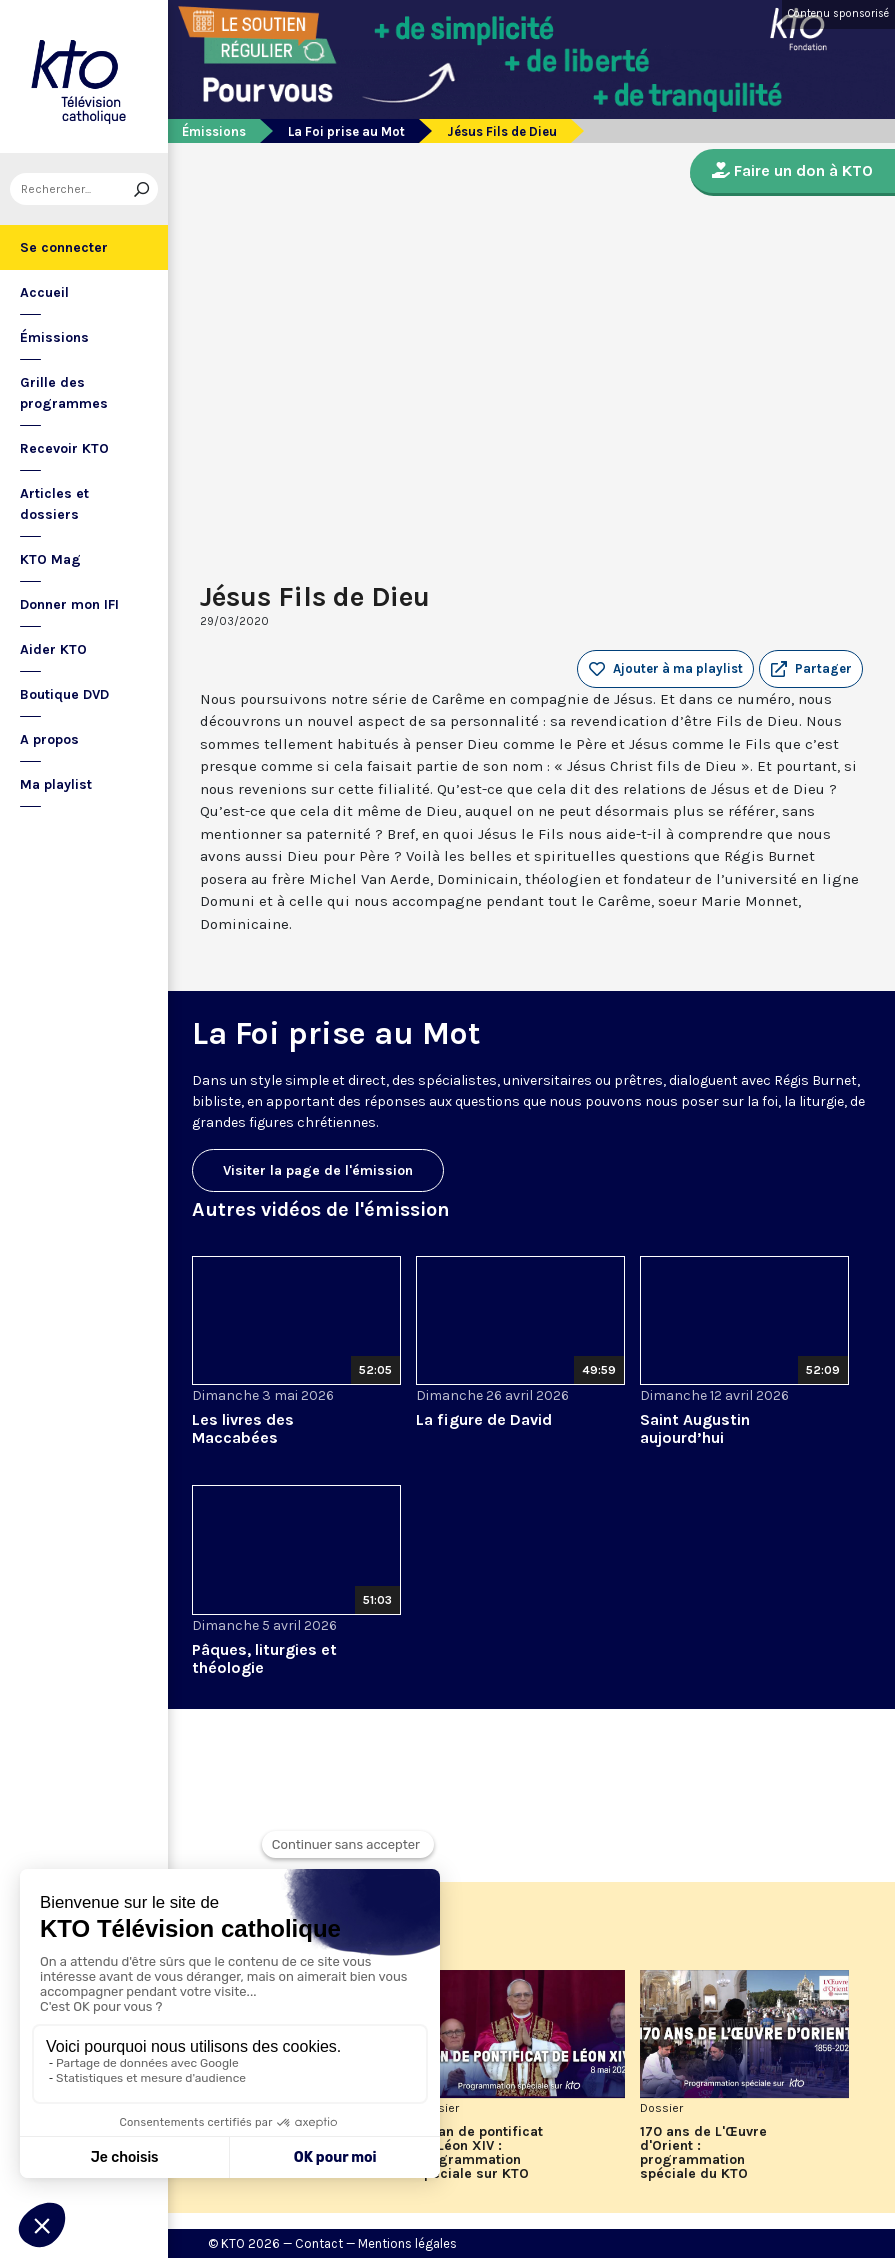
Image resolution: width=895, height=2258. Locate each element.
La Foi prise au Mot (346, 131)
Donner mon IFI (69, 604)
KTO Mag (50, 559)
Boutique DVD (64, 694)
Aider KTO (53, 649)
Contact (319, 2243)
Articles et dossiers (54, 504)
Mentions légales (407, 2243)
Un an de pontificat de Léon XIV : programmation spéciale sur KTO (479, 2153)
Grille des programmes (64, 393)
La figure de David (484, 1419)
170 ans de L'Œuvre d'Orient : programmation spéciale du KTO (703, 2153)
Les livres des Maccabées (243, 1428)
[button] (811, 669)
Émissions (54, 337)
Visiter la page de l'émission (318, 1170)
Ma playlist (56, 784)
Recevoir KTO (64, 448)
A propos (49, 739)
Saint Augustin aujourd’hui (695, 1428)
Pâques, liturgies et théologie (264, 1658)
